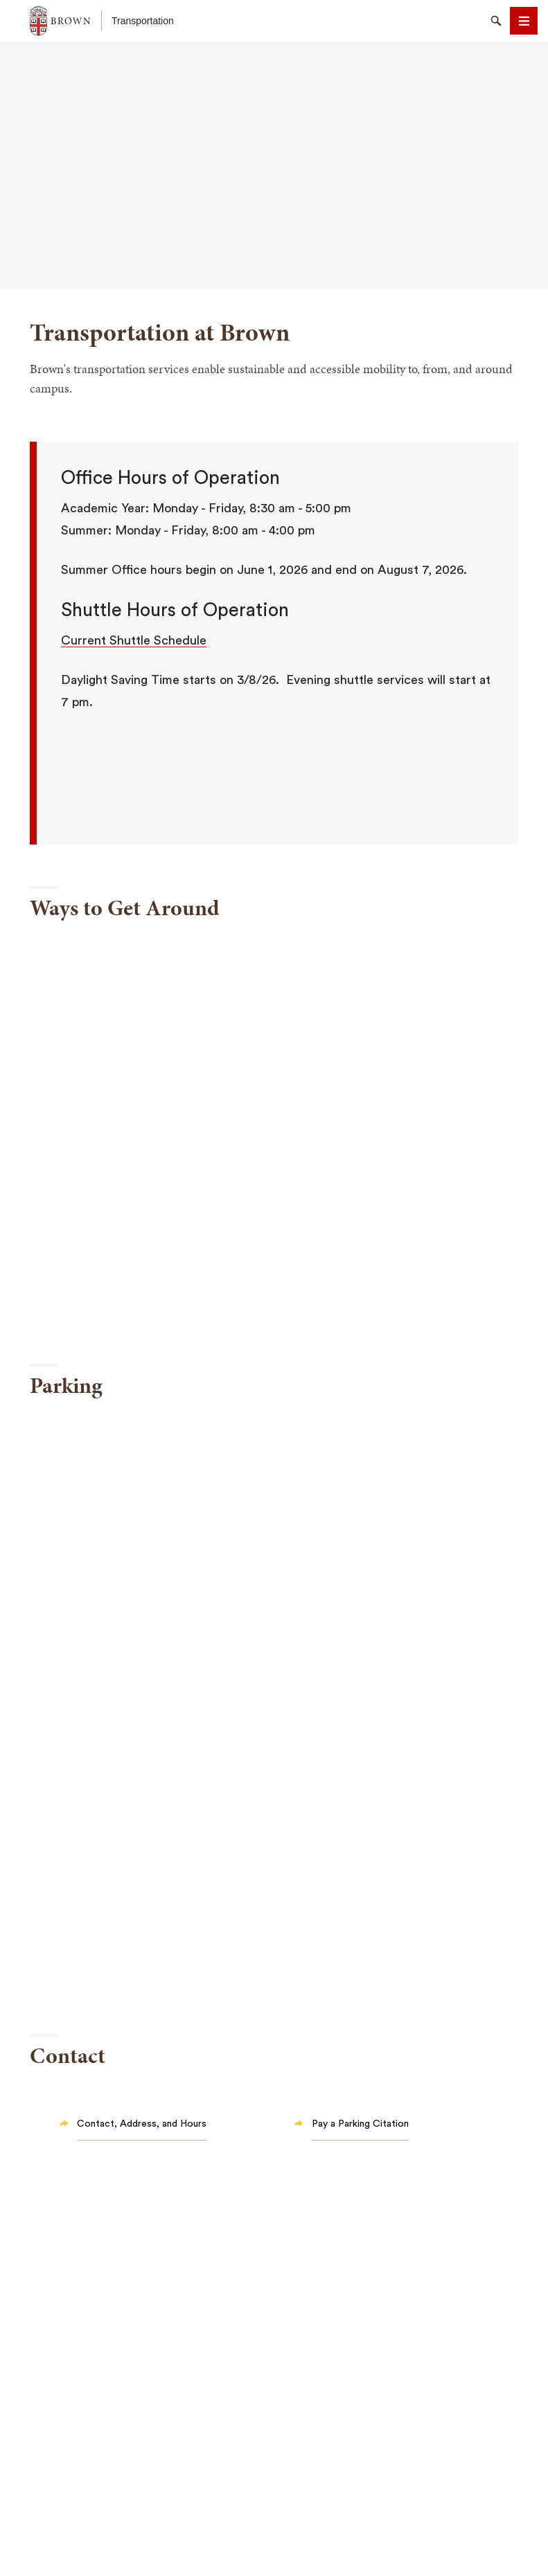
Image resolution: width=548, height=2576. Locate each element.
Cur (71, 640)
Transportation (143, 20)
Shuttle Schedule (156, 640)
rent (94, 640)
